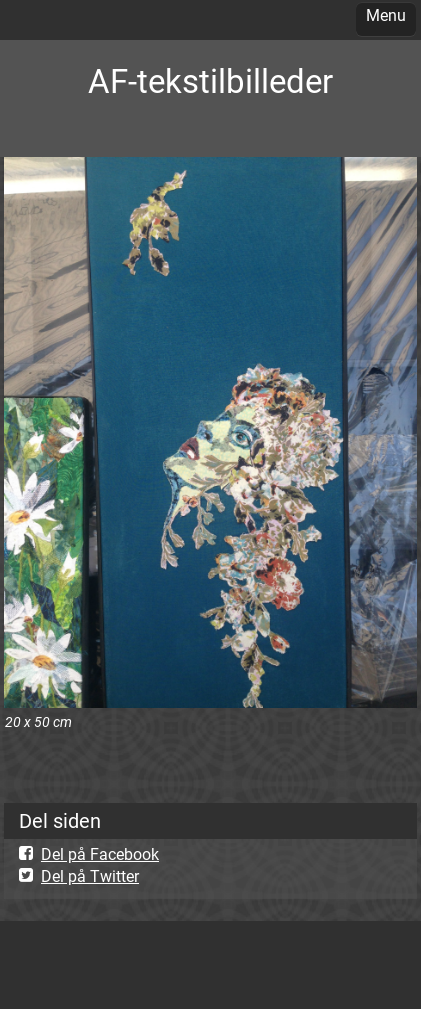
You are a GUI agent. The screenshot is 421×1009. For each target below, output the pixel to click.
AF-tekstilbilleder (210, 81)
